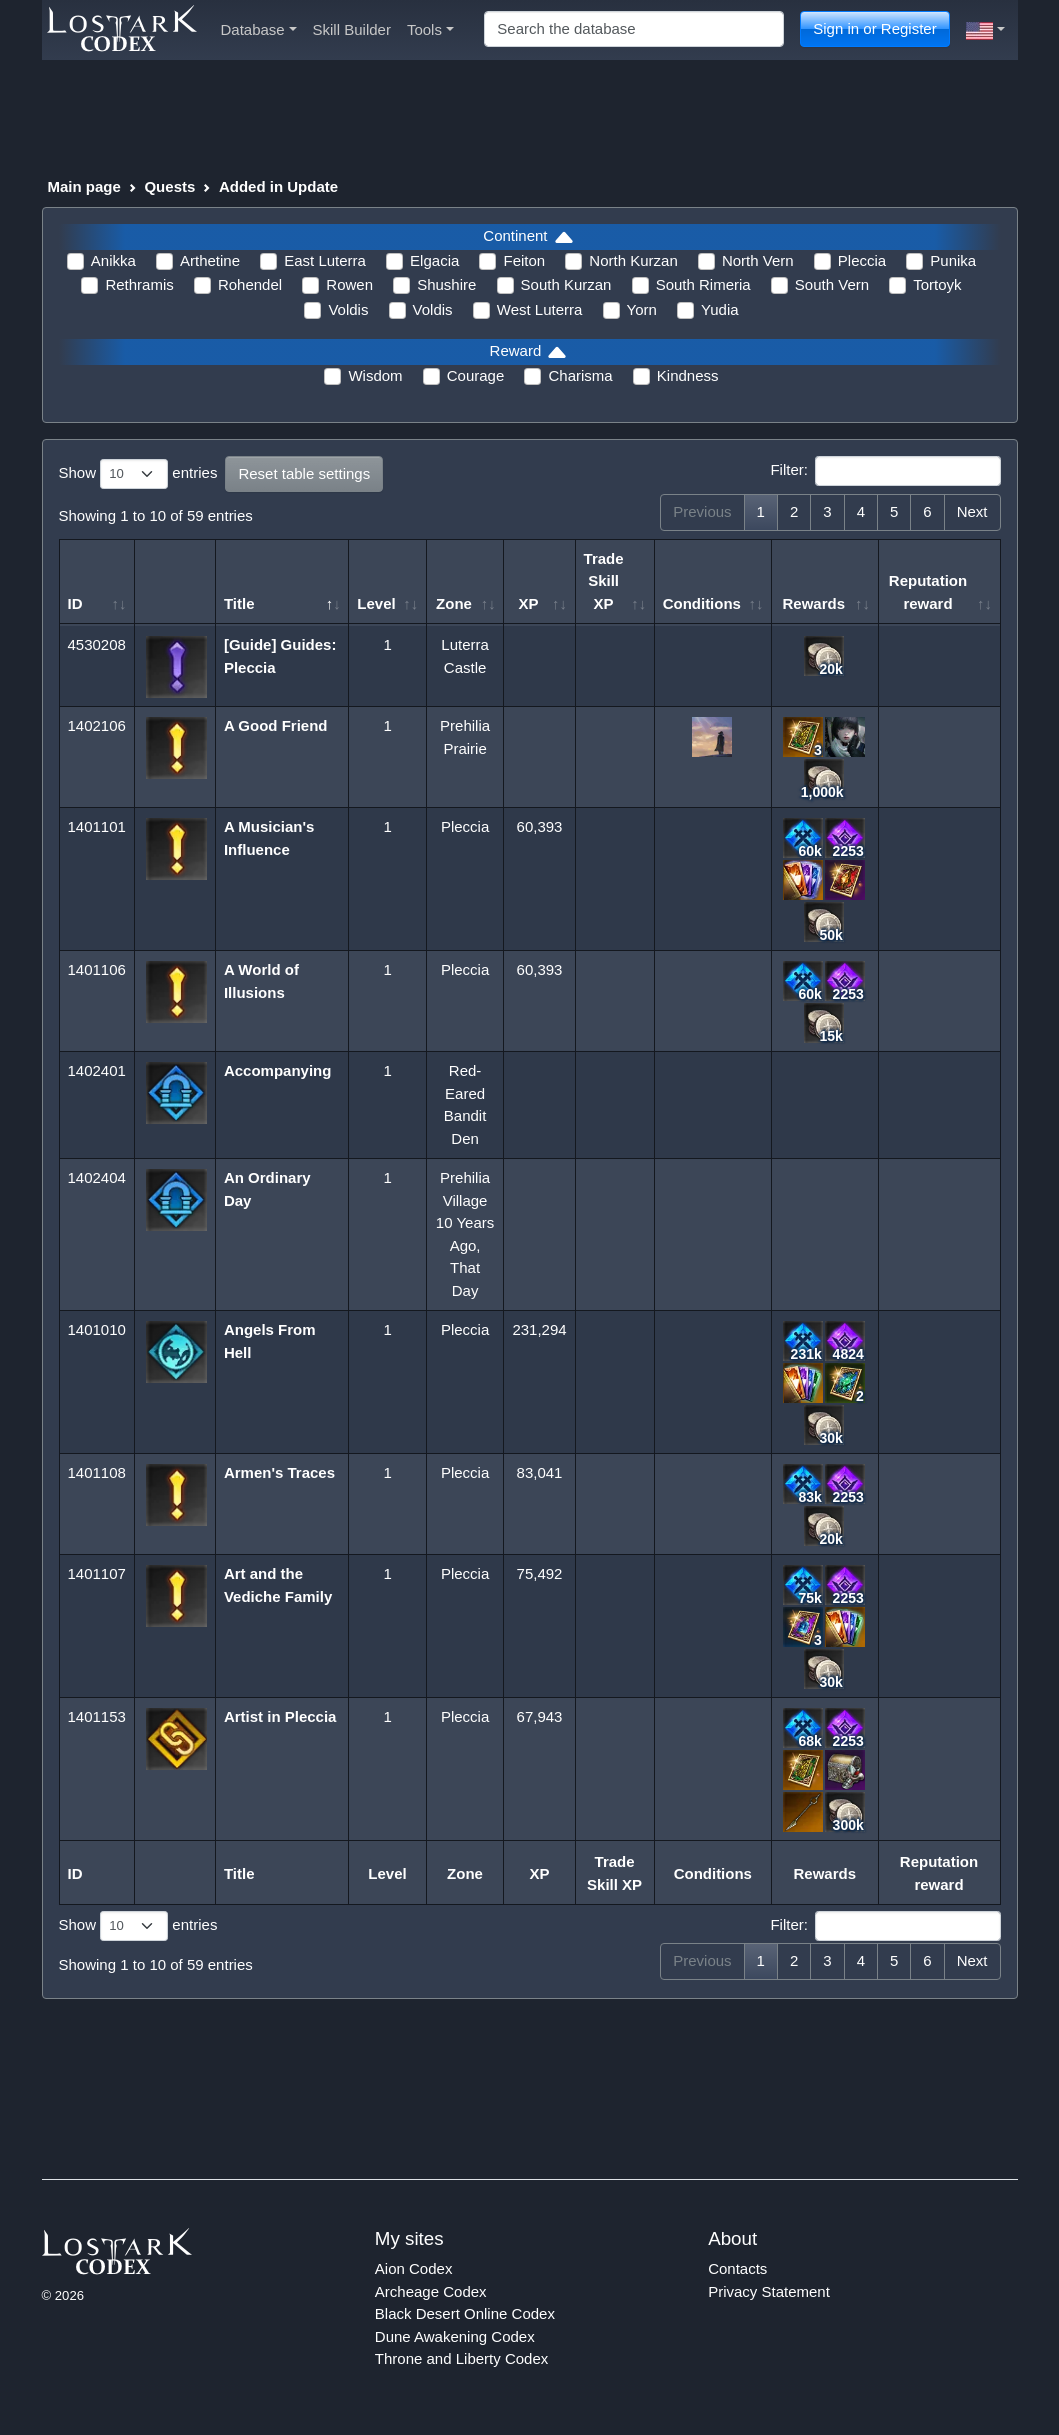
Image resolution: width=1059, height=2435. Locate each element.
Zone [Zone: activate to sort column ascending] (454, 603)
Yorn (642, 309)
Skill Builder (352, 29)
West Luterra (540, 309)
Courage (476, 375)
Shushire (446, 284)
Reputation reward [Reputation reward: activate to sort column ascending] (928, 592)
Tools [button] (430, 29)
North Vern (758, 260)
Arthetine (210, 260)
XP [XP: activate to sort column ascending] (528, 603)
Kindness (688, 375)
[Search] (634, 29)
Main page (84, 186)
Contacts (737, 2268)
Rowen (349, 284)
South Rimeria (703, 284)
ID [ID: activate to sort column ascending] (75, 603)
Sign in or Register (874, 28)
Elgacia (434, 260)
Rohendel (250, 284)
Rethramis (139, 284)
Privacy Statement (769, 2291)
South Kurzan (566, 284)
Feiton (524, 260)
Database (259, 29)
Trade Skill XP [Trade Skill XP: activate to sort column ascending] (604, 581)
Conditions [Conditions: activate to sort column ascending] (702, 603)
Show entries (138, 474)
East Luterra (325, 260)
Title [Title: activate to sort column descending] (239, 603)
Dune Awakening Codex (455, 2336)
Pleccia (862, 260)
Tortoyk (937, 284)
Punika (953, 260)
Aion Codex (414, 2268)
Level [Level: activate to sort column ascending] (376, 603)
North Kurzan (633, 260)
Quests (169, 186)
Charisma (580, 375)
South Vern (832, 284)
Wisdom (375, 375)
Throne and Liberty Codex (461, 2358)
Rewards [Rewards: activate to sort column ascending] (813, 603)
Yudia (720, 309)
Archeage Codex (431, 2291)
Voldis (348, 309)
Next (972, 511)
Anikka (113, 260)
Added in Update (278, 186)
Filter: (885, 471)
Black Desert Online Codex (465, 2313)
